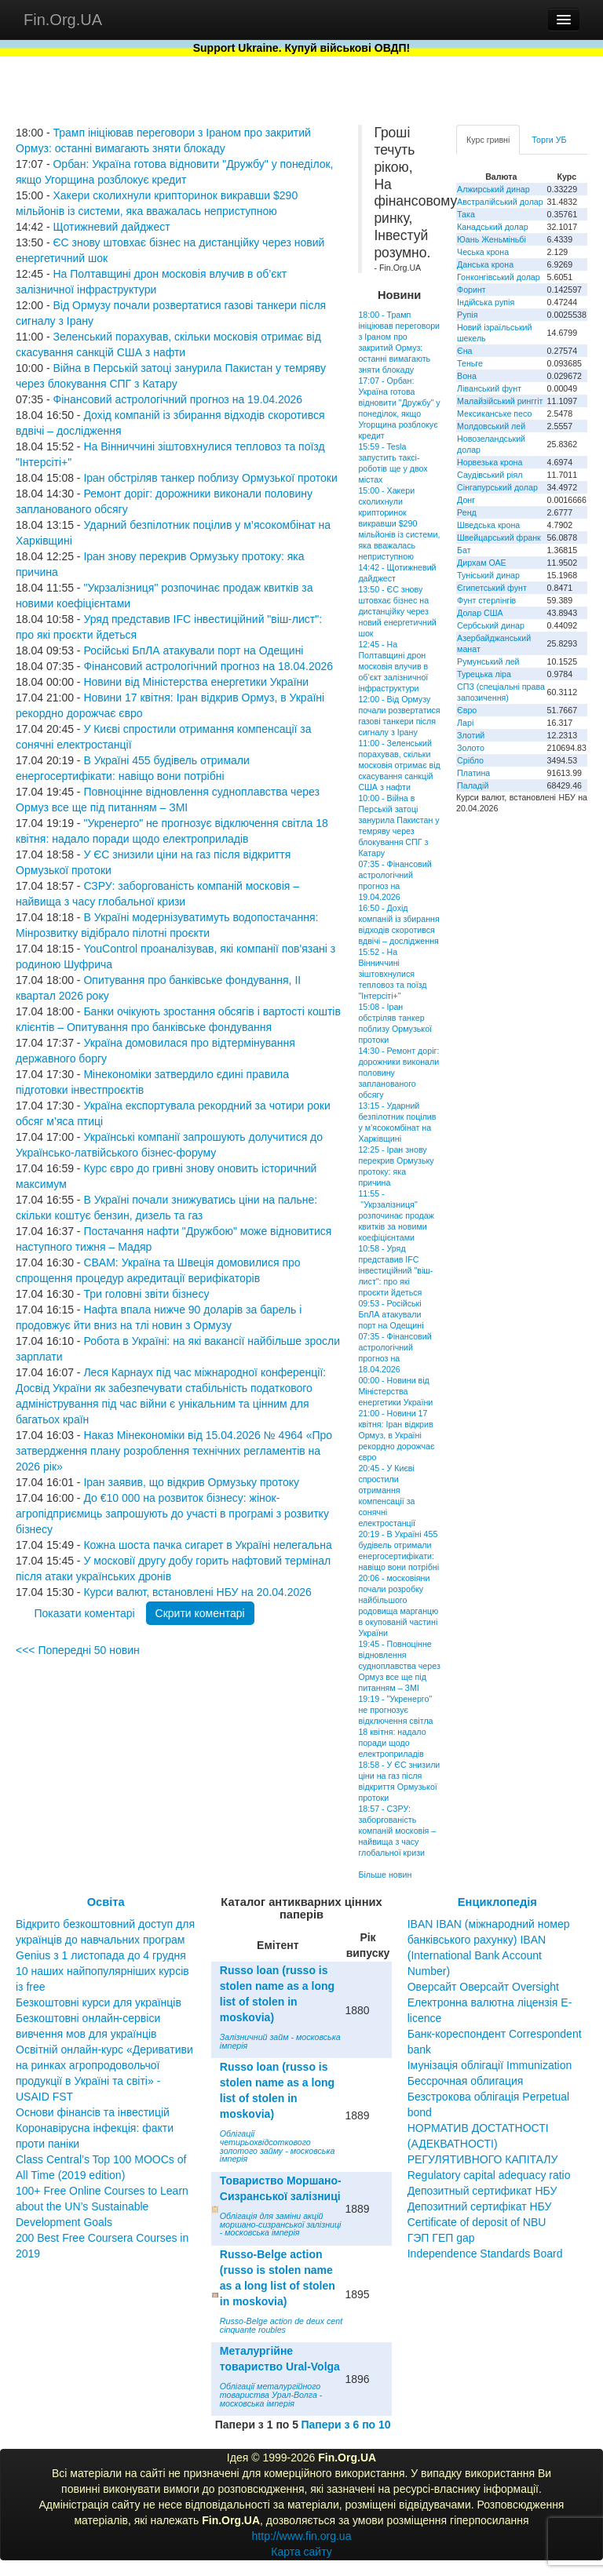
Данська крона (485, 264)
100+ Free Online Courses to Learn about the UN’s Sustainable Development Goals (102, 2206)
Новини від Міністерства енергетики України (196, 682)
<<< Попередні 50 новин (78, 1650)
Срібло (470, 760)
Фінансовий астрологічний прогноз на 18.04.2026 (208, 666)
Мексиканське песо (494, 413)
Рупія (467, 314)
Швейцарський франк (499, 537)
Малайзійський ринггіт (500, 401)
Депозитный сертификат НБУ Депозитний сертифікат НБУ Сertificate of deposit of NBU (482, 2206)
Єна (464, 350)
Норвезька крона (489, 462)
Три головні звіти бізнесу (146, 1294)
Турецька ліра (484, 674)
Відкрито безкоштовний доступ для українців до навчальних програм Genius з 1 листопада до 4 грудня (105, 1940)
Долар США (480, 613)
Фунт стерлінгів (486, 600)
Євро (467, 710)
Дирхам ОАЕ (481, 562)
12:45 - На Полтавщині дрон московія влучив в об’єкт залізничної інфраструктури (393, 666)
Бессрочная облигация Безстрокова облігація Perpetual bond (488, 2097)
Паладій (472, 785)
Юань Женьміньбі (491, 239)
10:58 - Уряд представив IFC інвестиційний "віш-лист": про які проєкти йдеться (395, 1270)
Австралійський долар (500, 201)
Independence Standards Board (485, 2253)
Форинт (471, 289)
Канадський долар (492, 226)
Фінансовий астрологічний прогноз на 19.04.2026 (177, 399)
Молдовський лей (491, 426)
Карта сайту (301, 2551)
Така (466, 214)
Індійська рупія (485, 302)
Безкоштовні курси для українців (98, 2002)
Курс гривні (488, 139)
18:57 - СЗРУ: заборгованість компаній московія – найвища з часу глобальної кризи (397, 1830)
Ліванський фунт (489, 388)
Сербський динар (490, 625)
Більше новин (384, 1874)
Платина (473, 773)
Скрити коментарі (200, 1613)
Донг (466, 500)
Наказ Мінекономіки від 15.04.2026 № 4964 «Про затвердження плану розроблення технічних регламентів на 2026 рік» (174, 1451)
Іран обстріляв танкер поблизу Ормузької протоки (210, 478)
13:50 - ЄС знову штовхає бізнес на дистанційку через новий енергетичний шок (397, 611)
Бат (464, 550)
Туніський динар (488, 575)
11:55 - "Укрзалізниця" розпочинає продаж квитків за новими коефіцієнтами (395, 1215)
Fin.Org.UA (63, 19)
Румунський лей (488, 661)
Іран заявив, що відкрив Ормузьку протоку (191, 1482)
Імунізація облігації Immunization (489, 2065)
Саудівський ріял (489, 474)
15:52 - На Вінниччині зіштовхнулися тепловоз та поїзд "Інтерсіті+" (392, 973)
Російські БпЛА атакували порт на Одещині (193, 650)
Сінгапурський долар (497, 487)
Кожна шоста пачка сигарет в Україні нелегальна (207, 1545)
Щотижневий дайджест (111, 226)
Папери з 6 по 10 (345, 2424)
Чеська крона (483, 252)
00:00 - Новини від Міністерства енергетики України (395, 1391)
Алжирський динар (493, 189)
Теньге (470, 363)
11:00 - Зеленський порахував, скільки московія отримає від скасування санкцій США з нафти (399, 765)
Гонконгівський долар (498, 277)
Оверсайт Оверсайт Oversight (483, 1986)
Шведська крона (488, 525)
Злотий (470, 735)
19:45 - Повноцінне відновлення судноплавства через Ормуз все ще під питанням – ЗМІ (399, 1665)
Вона (467, 376)
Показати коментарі (84, 1613)
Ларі (465, 722)
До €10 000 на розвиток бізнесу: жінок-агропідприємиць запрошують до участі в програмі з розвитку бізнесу (172, 1514)
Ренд (467, 512)
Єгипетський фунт (492, 587)
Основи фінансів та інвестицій (93, 2112)
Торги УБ (549, 139)
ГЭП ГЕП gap (441, 2238)
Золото (470, 747)
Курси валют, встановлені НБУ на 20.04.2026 (197, 1592)
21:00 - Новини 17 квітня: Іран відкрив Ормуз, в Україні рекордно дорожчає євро (396, 1435)
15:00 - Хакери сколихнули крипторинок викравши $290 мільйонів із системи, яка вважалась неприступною (399, 523)
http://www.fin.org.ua (302, 2536)
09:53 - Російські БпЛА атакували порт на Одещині (390, 1314)
